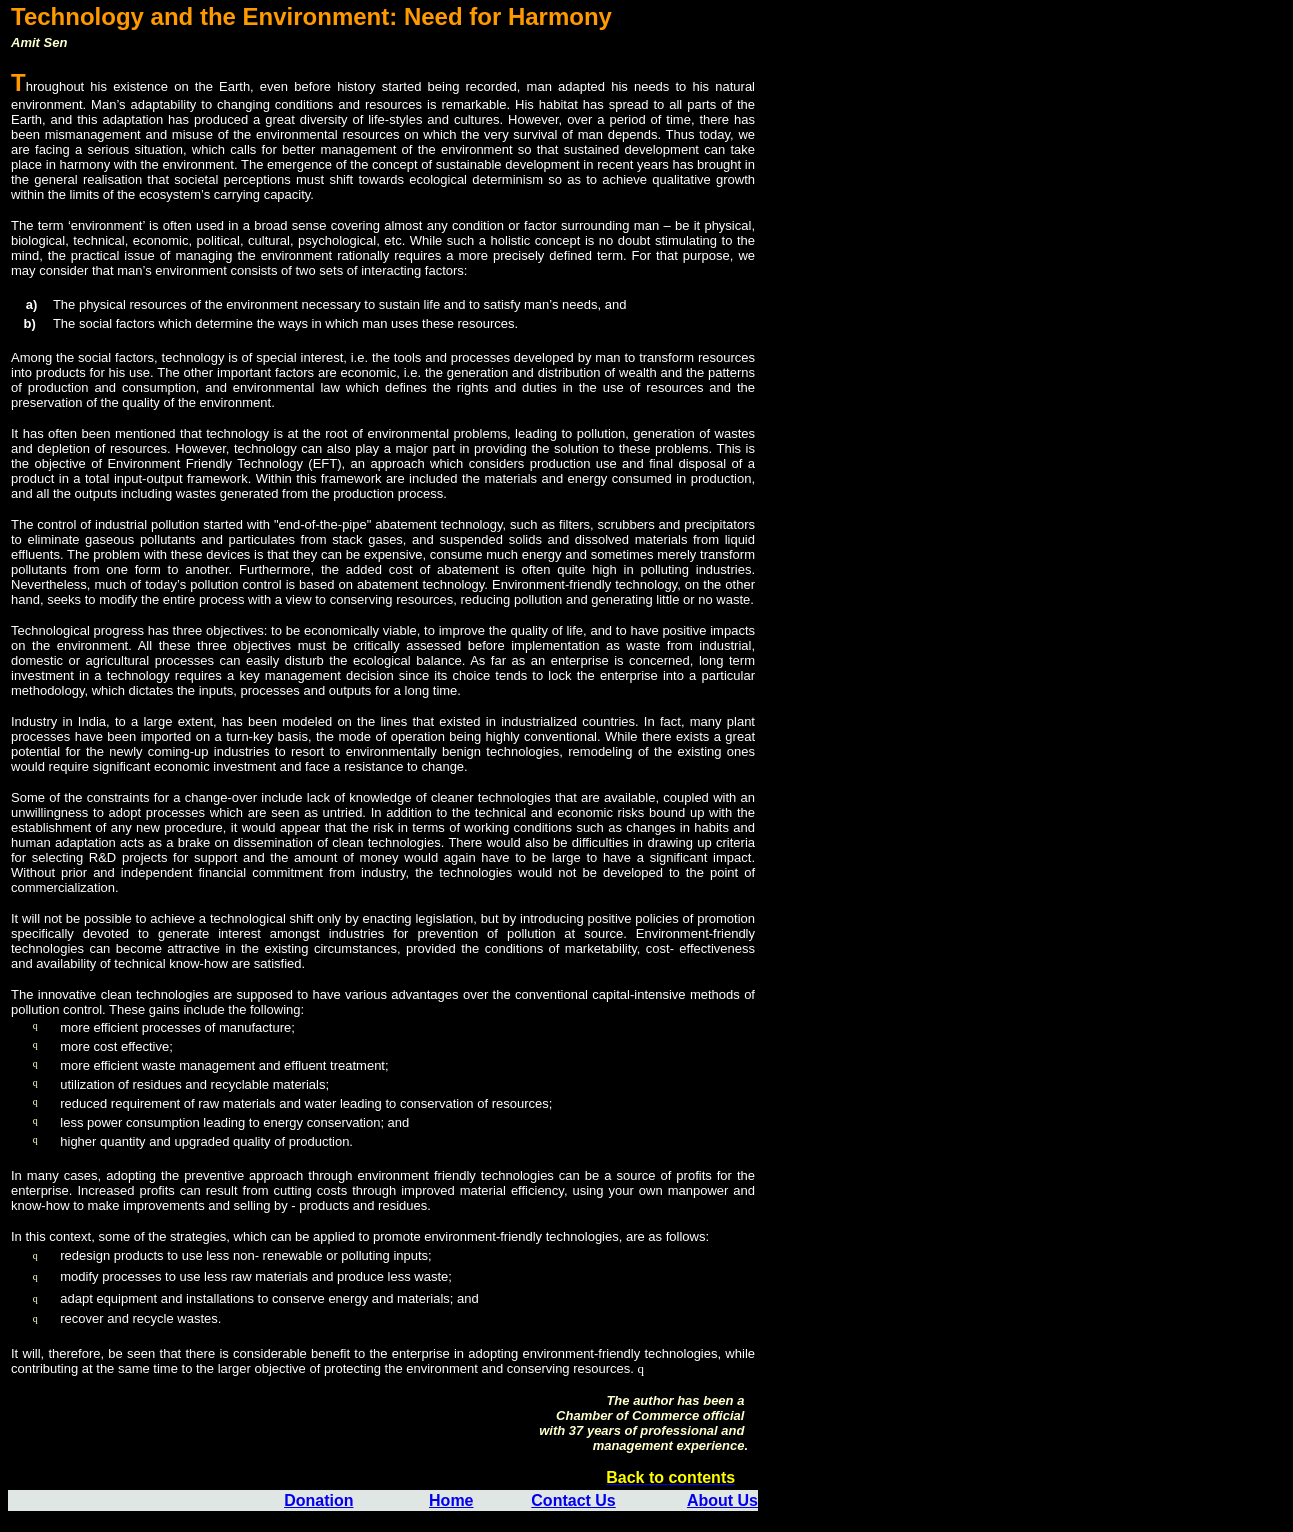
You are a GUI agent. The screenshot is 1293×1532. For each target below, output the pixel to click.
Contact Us (573, 1500)
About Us (722, 1500)
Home (451, 1500)
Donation (318, 1500)
